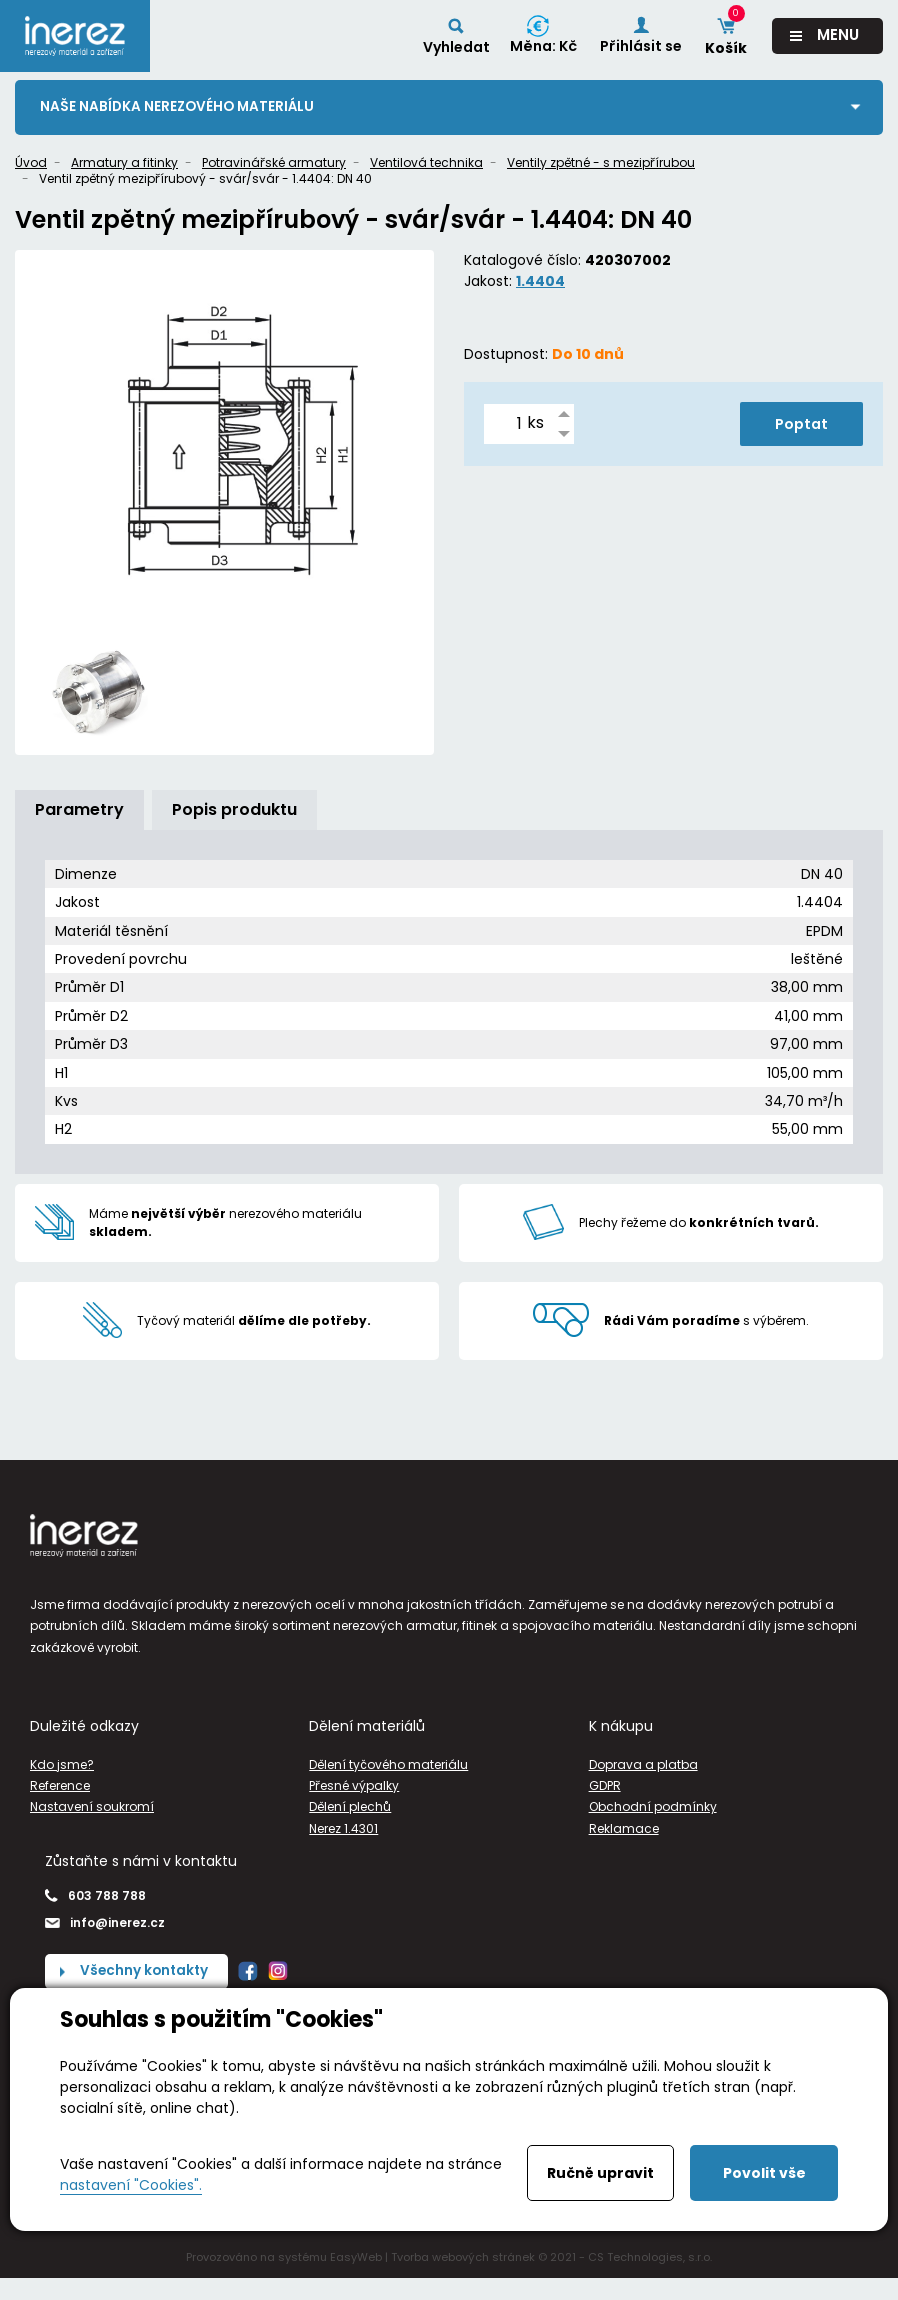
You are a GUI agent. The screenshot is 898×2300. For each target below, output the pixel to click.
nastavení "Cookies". (131, 2185)
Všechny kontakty (146, 1972)
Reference (60, 1786)
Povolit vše (764, 2173)
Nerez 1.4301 (343, 1828)
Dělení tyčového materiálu (388, 1764)
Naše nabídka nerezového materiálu (180, 107)
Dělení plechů (350, 1807)
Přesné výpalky (354, 1786)
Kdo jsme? (62, 1764)
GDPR (605, 1786)
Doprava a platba (643, 1764)
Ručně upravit (600, 2173)
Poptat (801, 424)
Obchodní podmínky (653, 1807)
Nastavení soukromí (92, 1807)
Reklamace (624, 1828)
